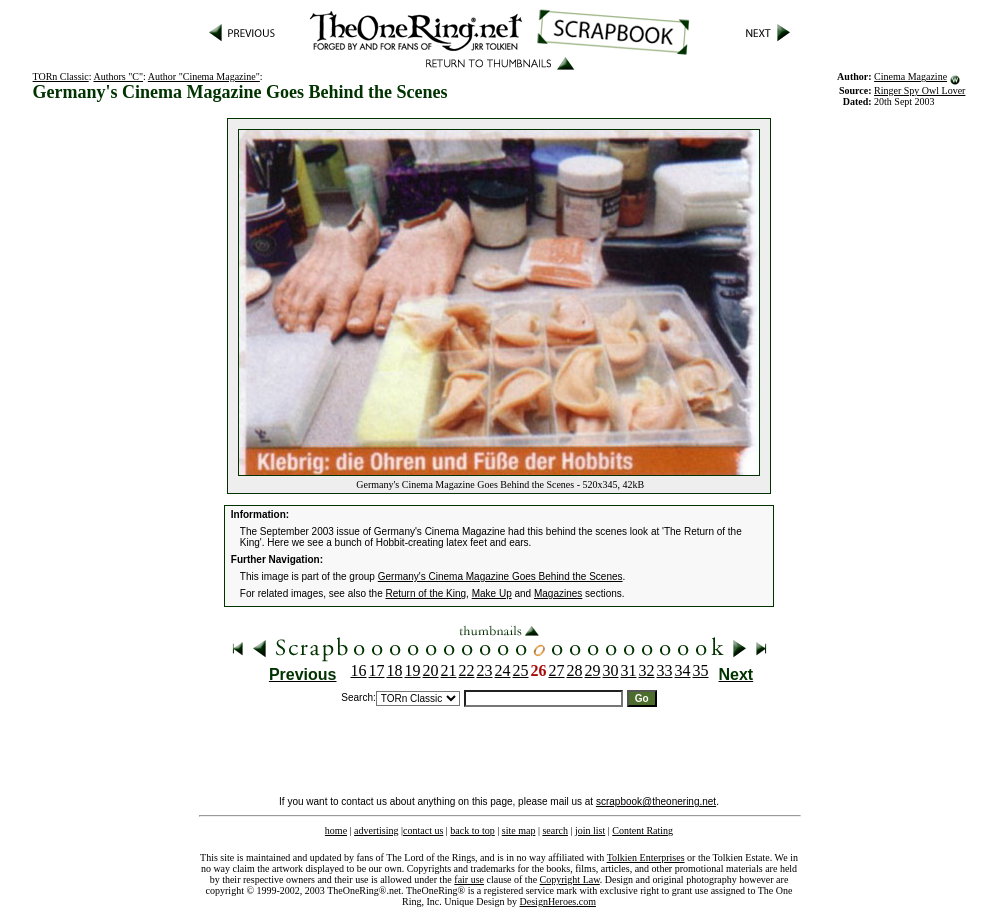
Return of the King (426, 593)
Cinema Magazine (910, 76)
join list (590, 830)
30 (611, 670)
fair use (469, 879)
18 (395, 670)
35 (701, 670)
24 (503, 670)
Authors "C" (119, 76)
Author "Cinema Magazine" (204, 76)
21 (449, 670)
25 (521, 670)
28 (575, 670)
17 (377, 670)
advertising (376, 830)
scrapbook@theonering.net (656, 801)
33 (665, 670)
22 (467, 670)
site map (519, 830)
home (336, 830)
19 (413, 670)
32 (647, 670)
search (555, 830)
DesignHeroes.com (558, 901)
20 (431, 670)
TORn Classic (61, 76)
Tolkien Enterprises (646, 857)
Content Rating (642, 830)
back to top (472, 830)
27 (557, 670)
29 (593, 670)
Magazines (558, 593)
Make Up (492, 593)
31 (629, 670)
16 (359, 670)
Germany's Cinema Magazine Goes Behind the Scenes (500, 576)
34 (683, 670)
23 (485, 670)
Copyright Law (570, 879)
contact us (423, 830)
